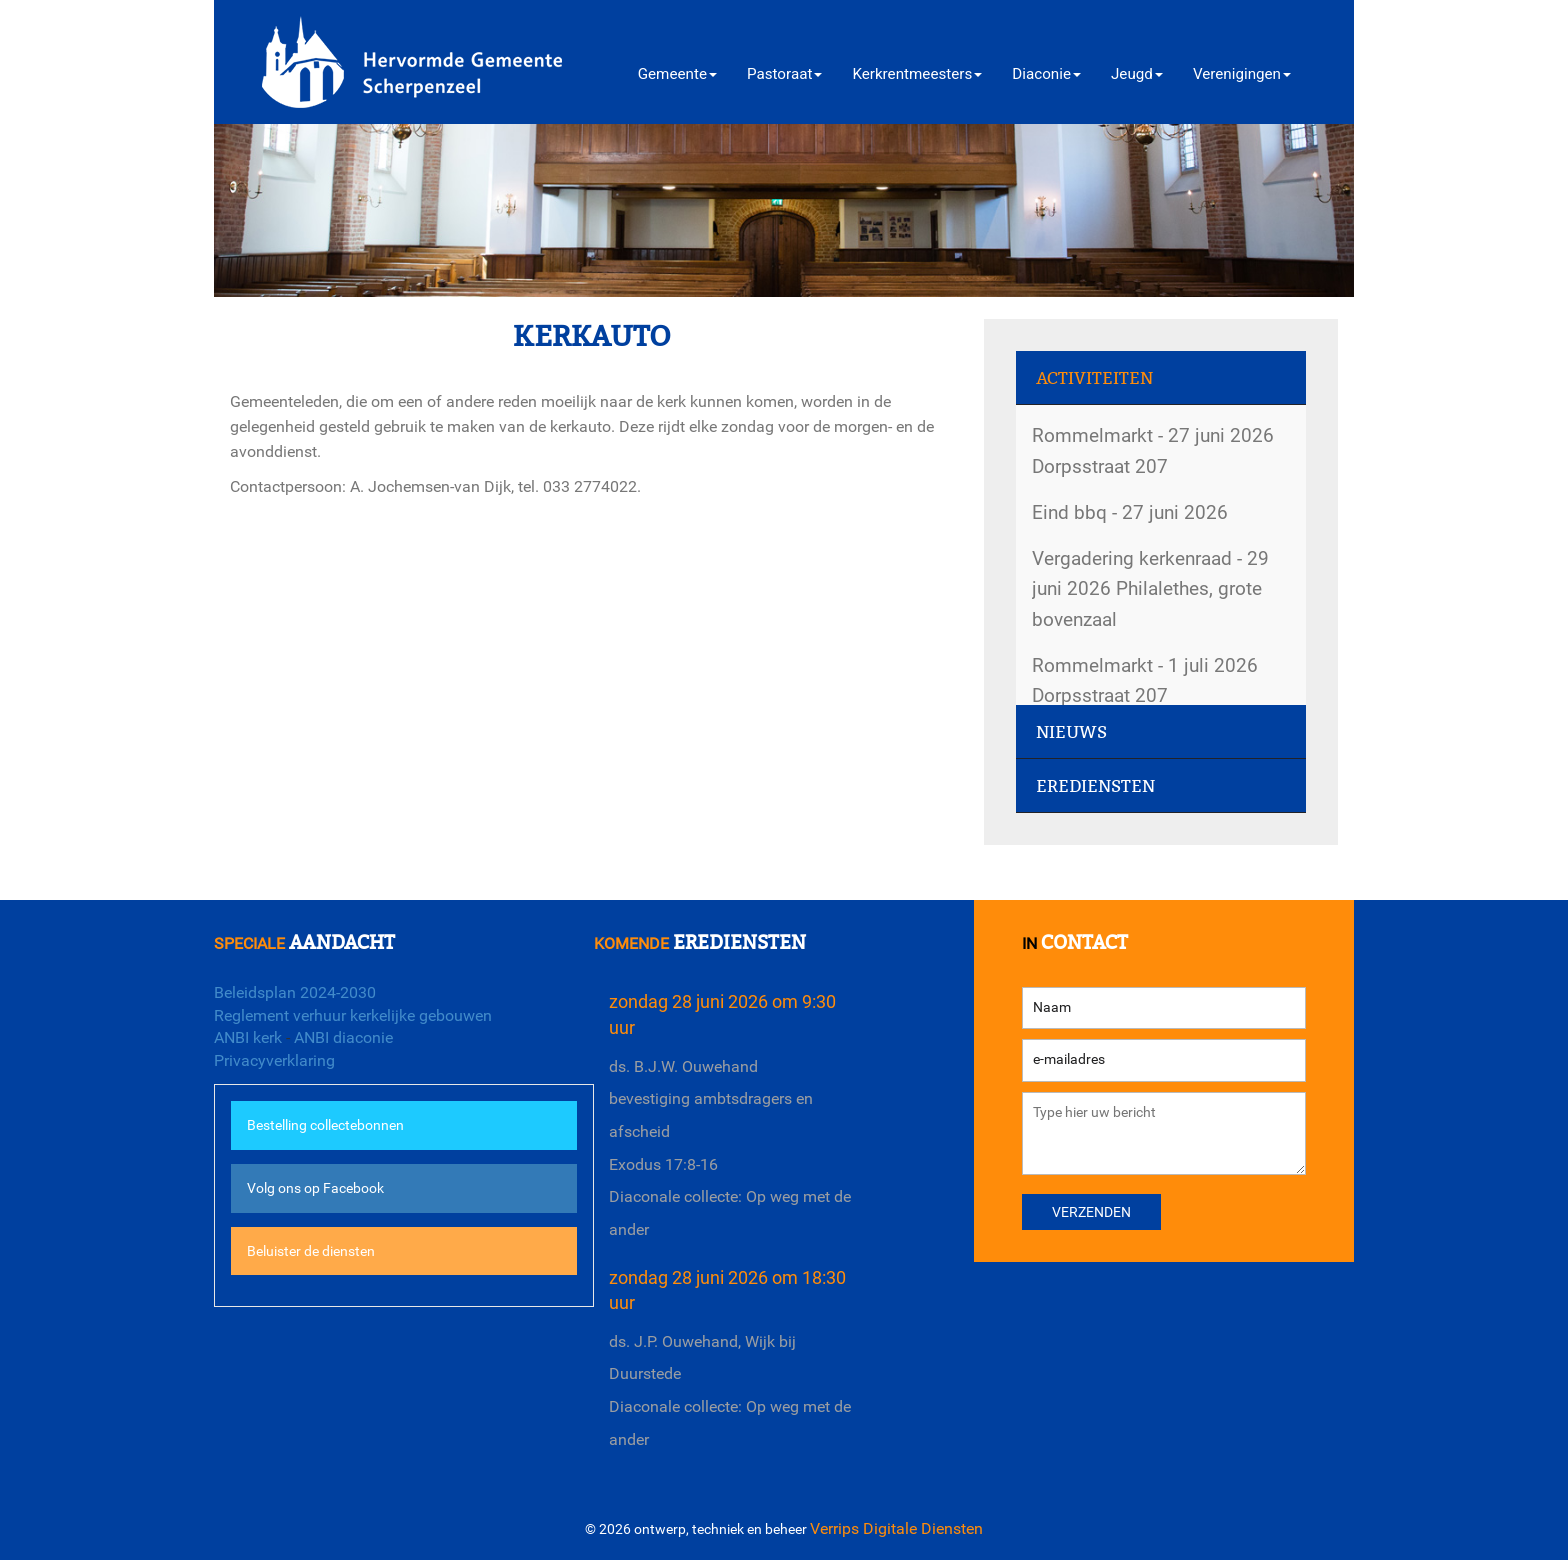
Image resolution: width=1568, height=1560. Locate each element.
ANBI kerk (248, 1037)
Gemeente (677, 74)
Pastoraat (784, 74)
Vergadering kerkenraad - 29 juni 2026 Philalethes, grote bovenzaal (1150, 589)
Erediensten (1095, 786)
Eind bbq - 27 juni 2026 (1130, 512)
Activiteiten (1094, 378)
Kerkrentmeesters (917, 74)
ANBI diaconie (343, 1037)
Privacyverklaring (274, 1060)
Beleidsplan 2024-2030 (295, 992)
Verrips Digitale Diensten (896, 1528)
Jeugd (1137, 74)
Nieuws (1071, 732)
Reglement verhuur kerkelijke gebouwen (353, 1015)
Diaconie (1046, 74)
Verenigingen (1242, 74)
